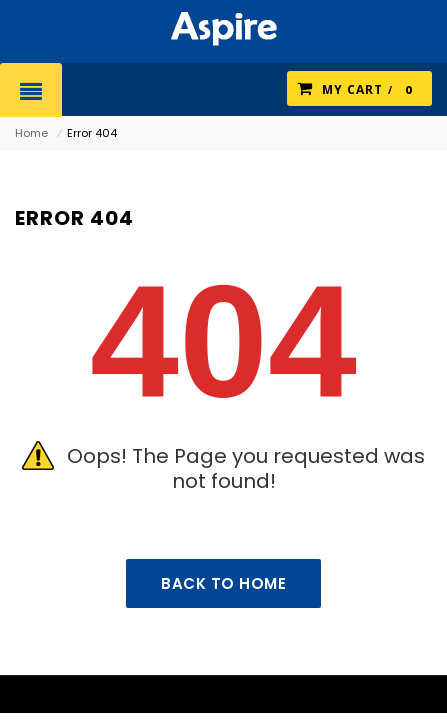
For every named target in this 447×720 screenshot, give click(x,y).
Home (31, 133)
